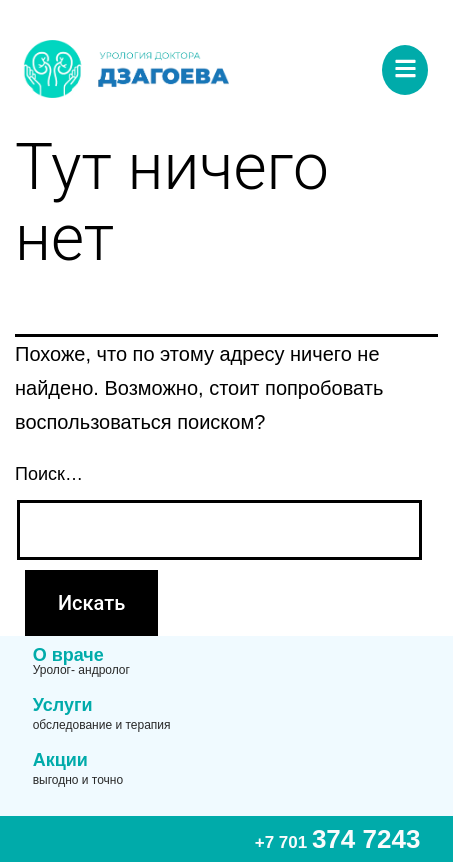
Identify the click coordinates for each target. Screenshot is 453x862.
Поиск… (49, 474)
